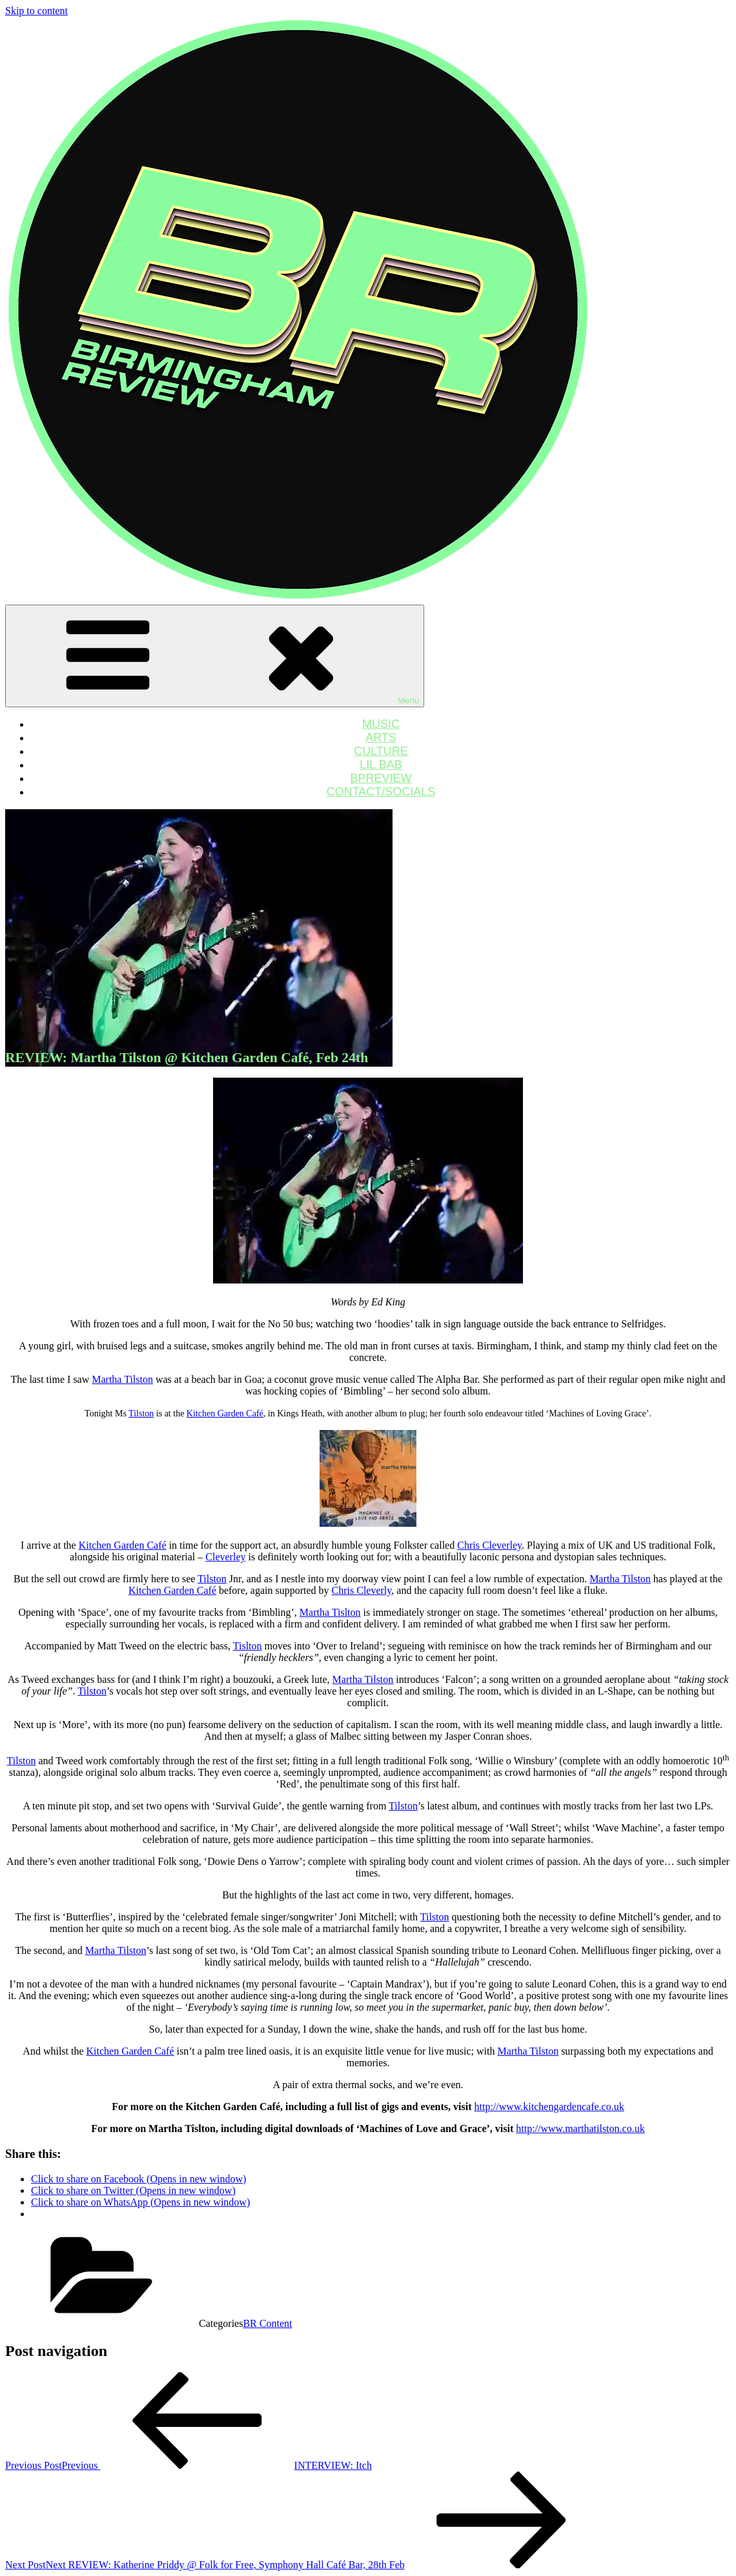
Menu (214, 656)
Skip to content (36, 10)
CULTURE (381, 751)
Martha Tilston (122, 1379)
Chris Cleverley (489, 1545)
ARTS (380, 737)
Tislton (247, 1645)
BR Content (267, 2323)
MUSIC (381, 724)
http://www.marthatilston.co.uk (580, 2128)
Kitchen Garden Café (225, 1413)
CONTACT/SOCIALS (381, 791)
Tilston (141, 1413)
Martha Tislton (330, 1612)
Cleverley (225, 1556)
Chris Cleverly (362, 1590)
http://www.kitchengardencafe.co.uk (549, 2106)
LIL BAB (381, 764)
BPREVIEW (380, 778)
